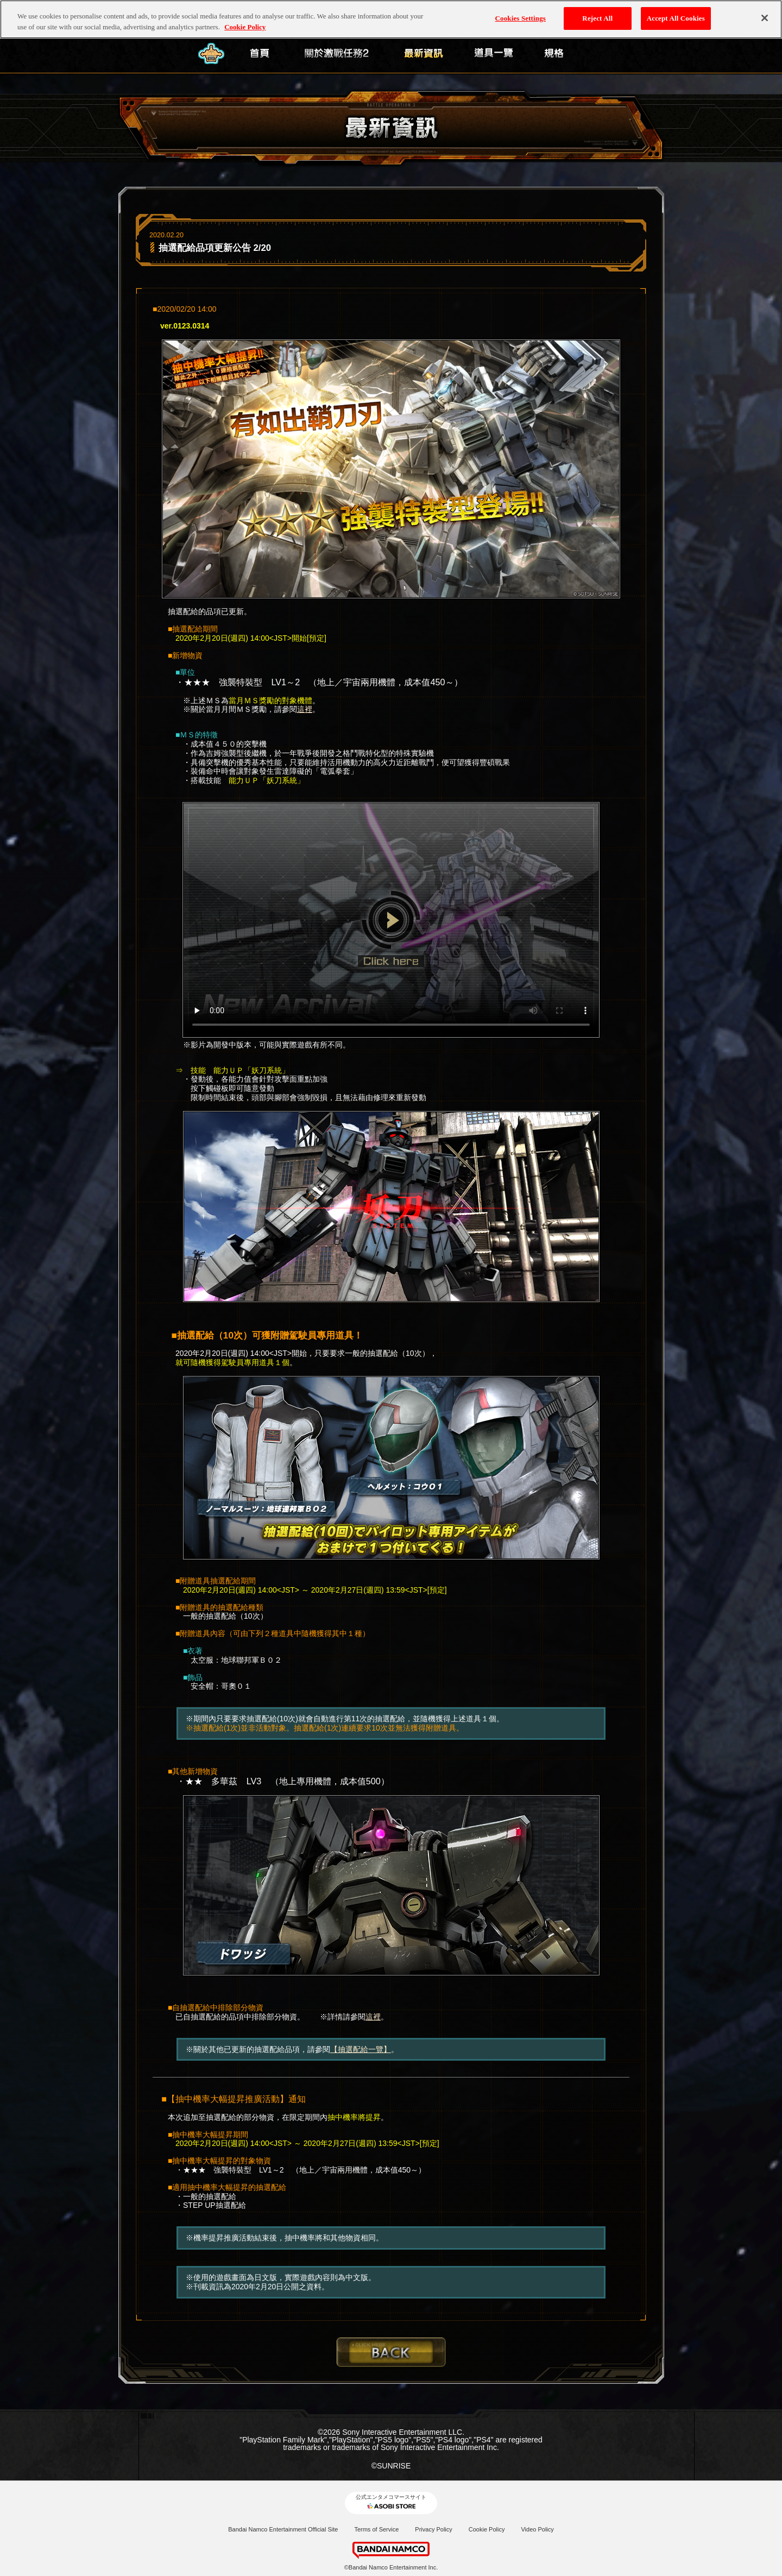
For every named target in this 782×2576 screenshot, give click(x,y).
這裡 (304, 709)
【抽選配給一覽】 (360, 2049)
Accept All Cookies (676, 11)
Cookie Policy (487, 2529)
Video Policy (537, 2529)
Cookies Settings (520, 11)
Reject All (597, 11)
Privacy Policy (433, 2529)
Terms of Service (376, 2529)
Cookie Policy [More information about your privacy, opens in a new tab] (245, 20)
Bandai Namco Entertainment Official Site (283, 2529)
